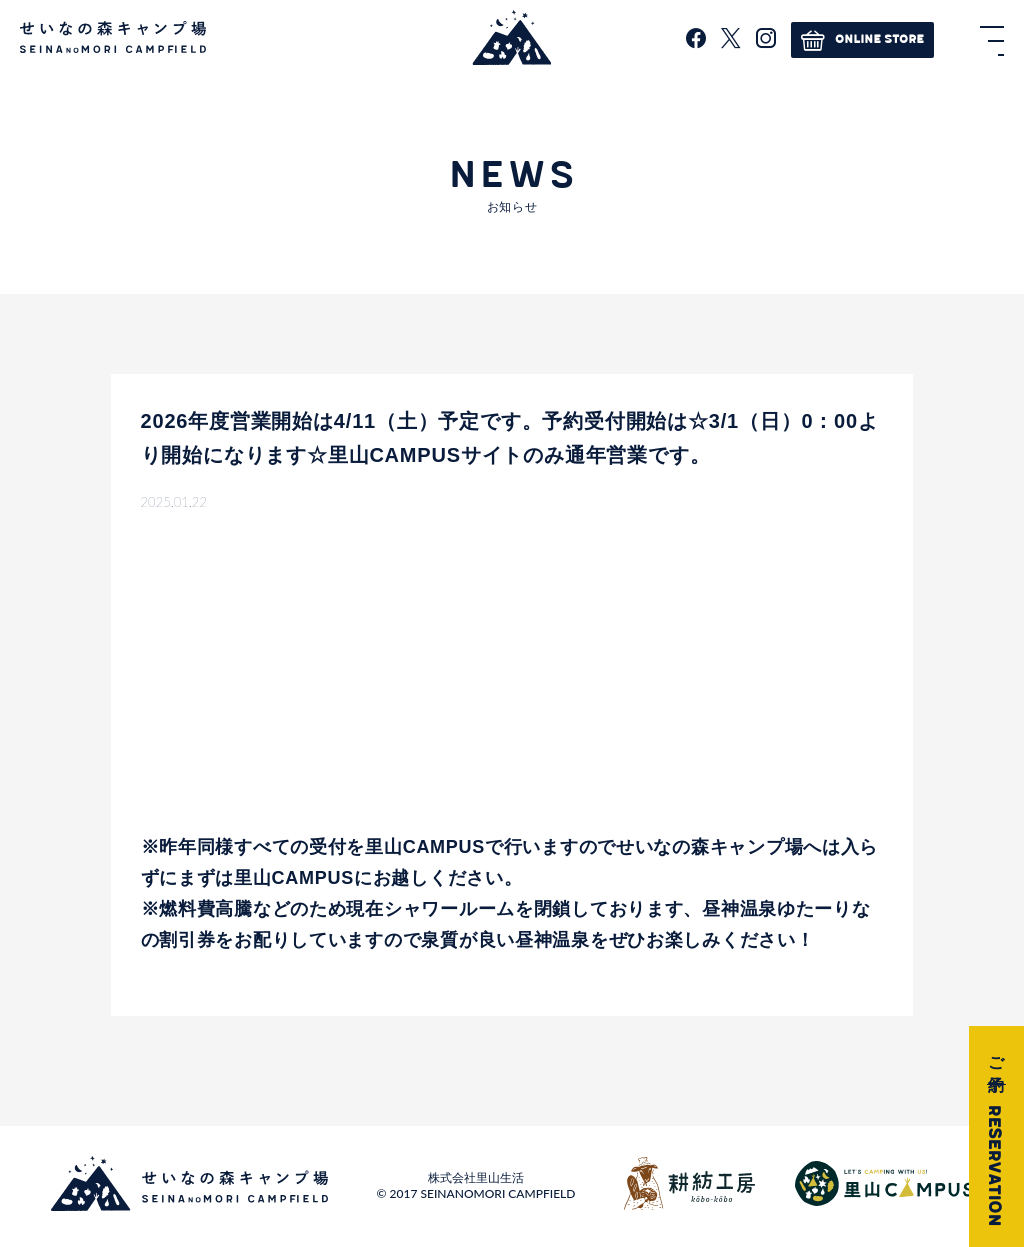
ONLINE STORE (862, 40)
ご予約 (994, 1136)
